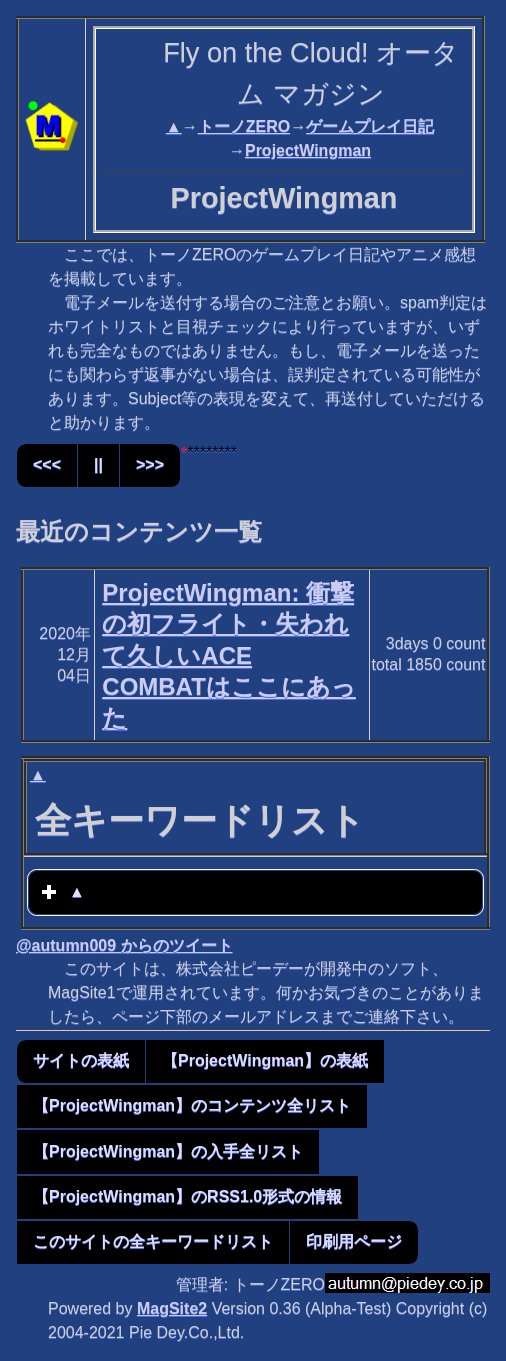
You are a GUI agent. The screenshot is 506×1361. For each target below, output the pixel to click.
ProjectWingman (308, 150)
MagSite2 (172, 1308)
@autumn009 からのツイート (124, 945)
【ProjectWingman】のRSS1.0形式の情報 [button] (187, 1196)
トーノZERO (244, 126)
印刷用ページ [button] (354, 1241)
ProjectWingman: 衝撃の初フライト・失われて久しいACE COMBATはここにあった (229, 655)
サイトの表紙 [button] (81, 1060)
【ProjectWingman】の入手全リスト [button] (168, 1151)
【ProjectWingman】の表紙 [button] (265, 1060)
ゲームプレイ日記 (370, 126)
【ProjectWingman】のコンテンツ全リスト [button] (192, 1105)
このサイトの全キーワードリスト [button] (153, 1241)
